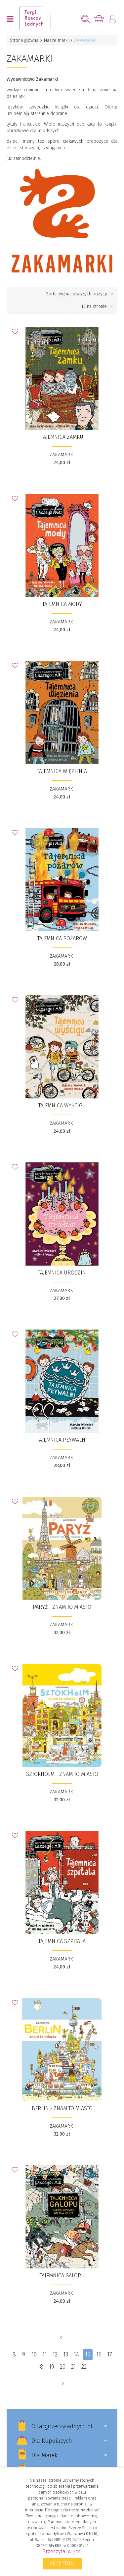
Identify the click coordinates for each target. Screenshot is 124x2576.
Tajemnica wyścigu (62, 1105)
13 (65, 2354)
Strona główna (24, 40)
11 (44, 2354)
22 (84, 2366)
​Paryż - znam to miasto (62, 1607)
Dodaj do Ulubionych (16, 333)
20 (62, 2366)
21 (73, 2366)
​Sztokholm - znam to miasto (62, 1774)
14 (76, 2354)
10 (34, 2354)
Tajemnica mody (62, 604)
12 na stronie (97, 306)
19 (51, 2366)
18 (40, 2366)
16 (99, 2354)
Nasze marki (56, 40)
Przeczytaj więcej (62, 2551)
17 (109, 2354)
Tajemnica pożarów (62, 938)
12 (55, 2354)
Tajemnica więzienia (62, 771)
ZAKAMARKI (62, 455)
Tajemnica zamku (62, 437)
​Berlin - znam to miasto (62, 2108)
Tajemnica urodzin (62, 1273)
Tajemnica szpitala (62, 1941)
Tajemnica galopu (62, 2275)
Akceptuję (62, 2564)
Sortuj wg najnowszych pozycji (79, 294)
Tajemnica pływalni (62, 1440)
